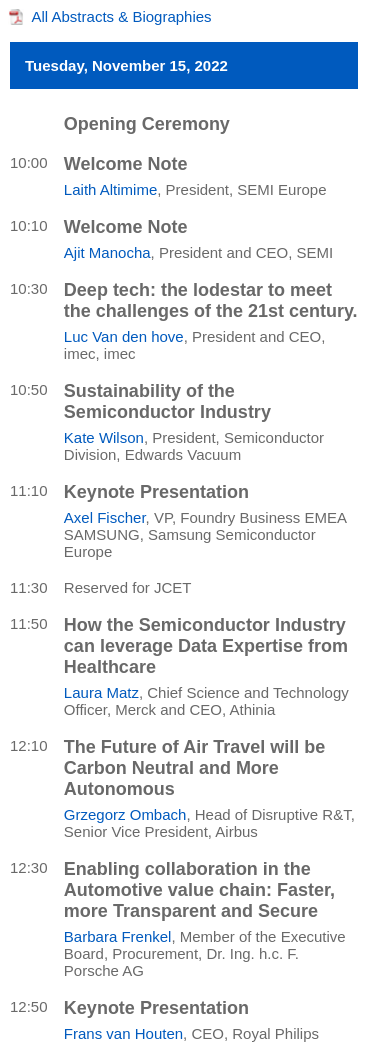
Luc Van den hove (124, 336)
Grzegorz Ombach (125, 814)
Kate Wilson (104, 437)
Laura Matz (101, 692)
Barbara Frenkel (118, 936)
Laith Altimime (110, 189)
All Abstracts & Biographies (122, 16)
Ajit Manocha (107, 252)
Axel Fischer (105, 517)
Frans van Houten (123, 1033)
